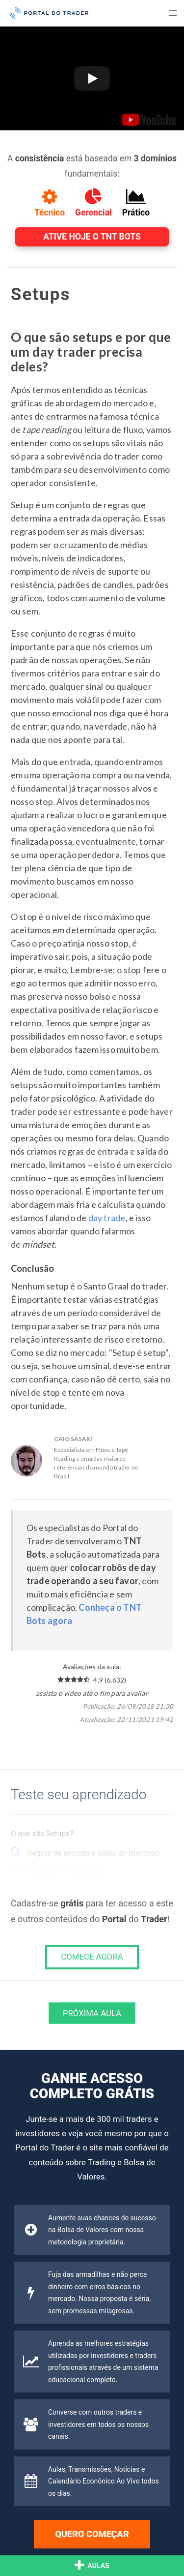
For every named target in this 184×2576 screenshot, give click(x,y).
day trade (107, 1217)
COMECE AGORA (92, 1957)
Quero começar (92, 2534)
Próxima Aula (92, 2013)
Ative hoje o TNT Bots (91, 237)
